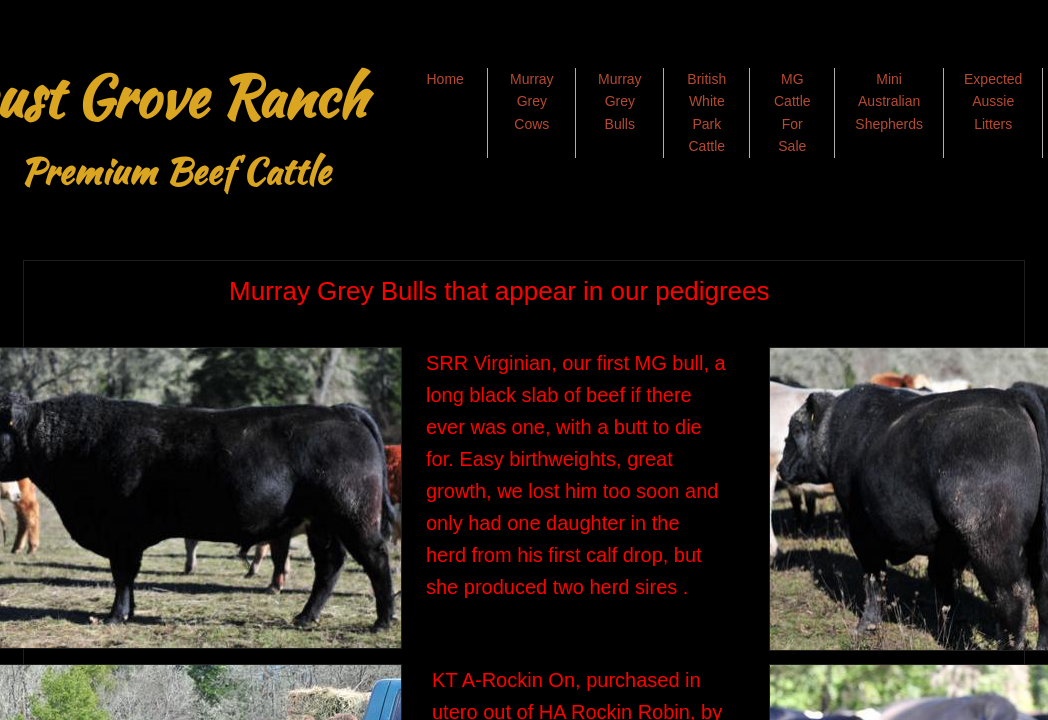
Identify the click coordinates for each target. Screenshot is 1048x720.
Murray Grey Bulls (620, 101)
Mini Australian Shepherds (889, 101)
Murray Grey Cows (532, 101)
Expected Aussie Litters (993, 101)
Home (444, 79)
